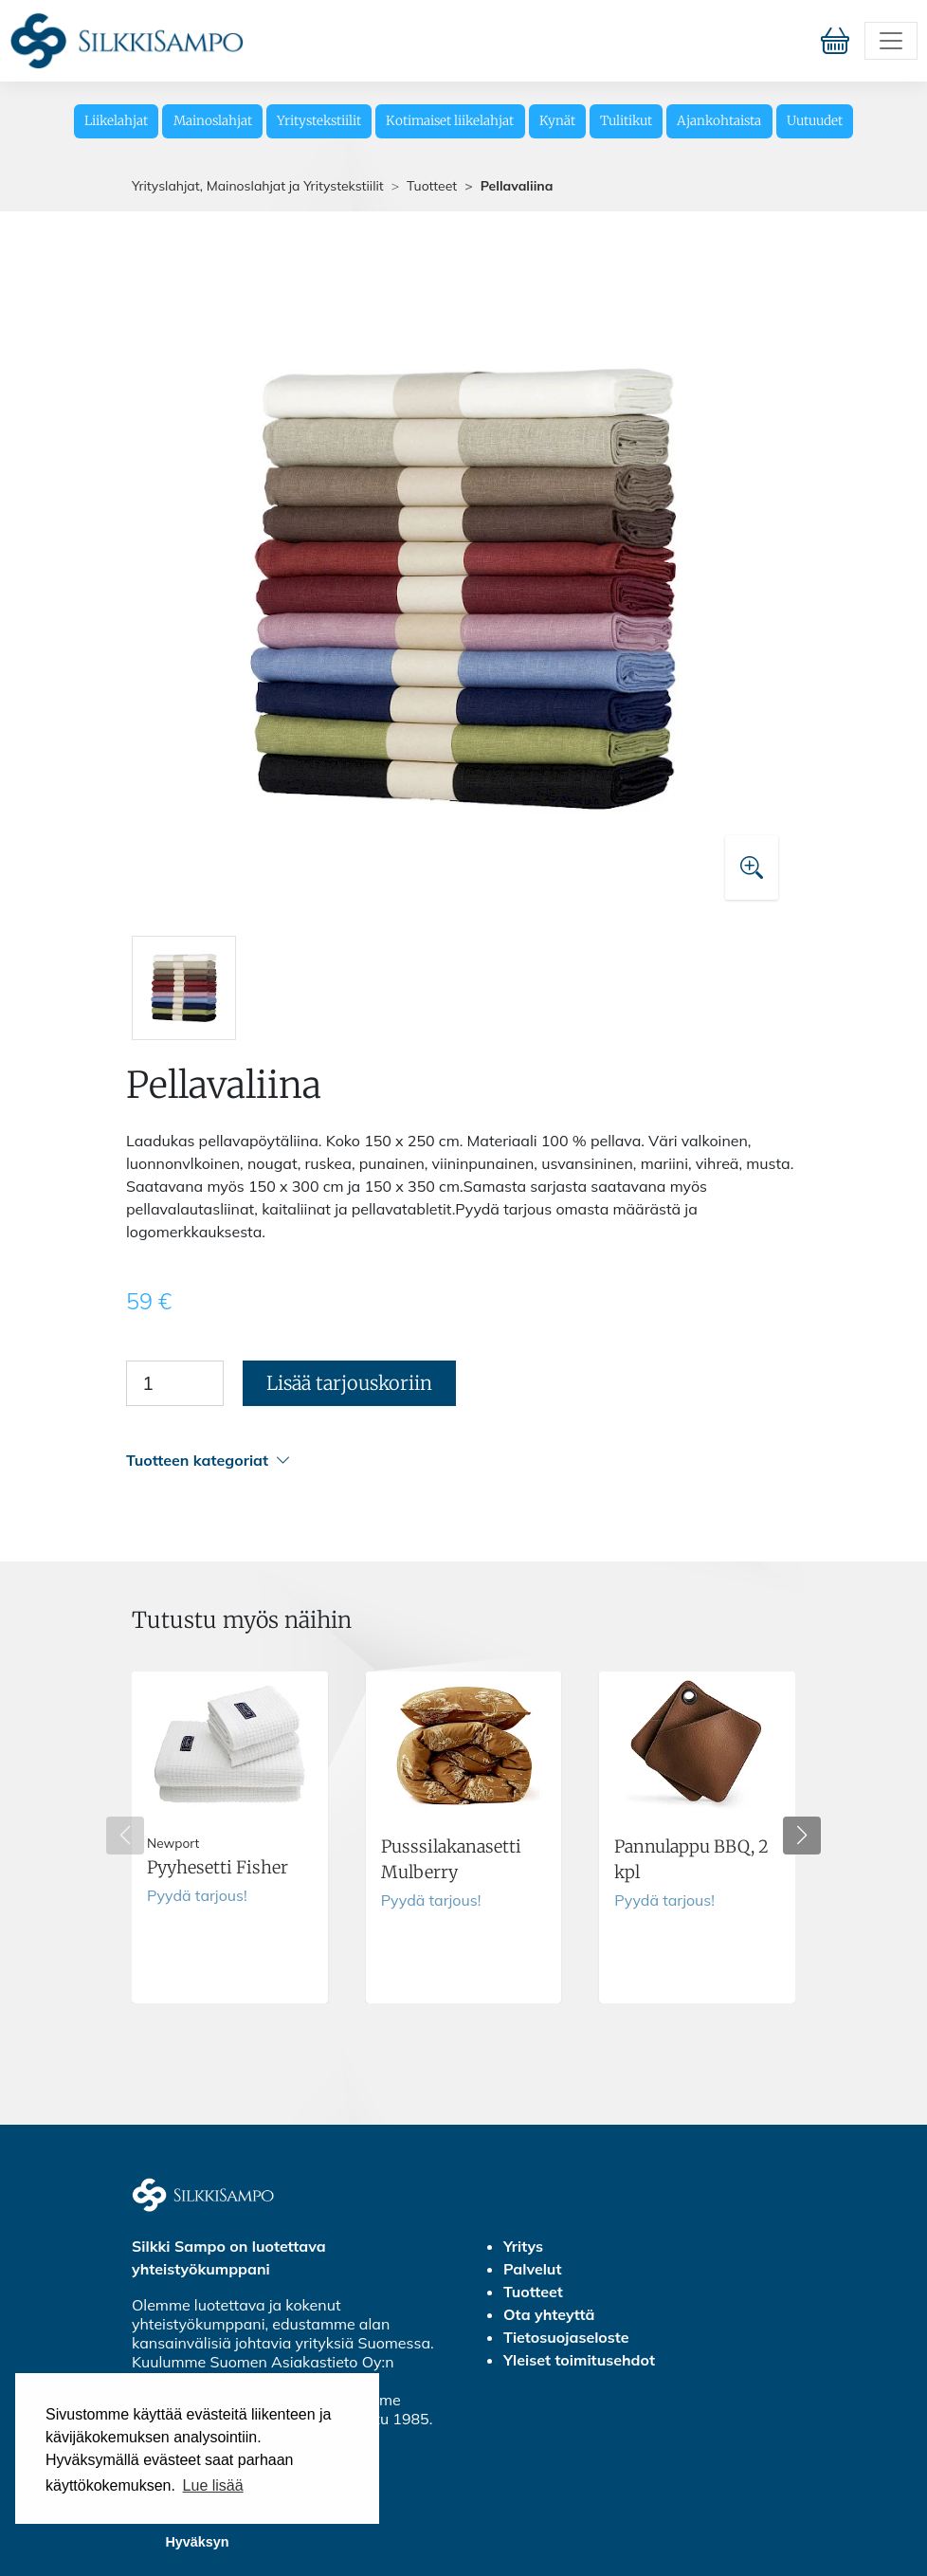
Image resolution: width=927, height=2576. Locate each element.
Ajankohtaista (719, 121)
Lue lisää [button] (213, 2485)
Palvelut (532, 2268)
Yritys (523, 2246)
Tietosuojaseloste (566, 2337)
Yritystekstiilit (319, 121)
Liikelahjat (116, 121)
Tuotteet (432, 185)
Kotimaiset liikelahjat (450, 121)
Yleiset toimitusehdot (579, 2359)
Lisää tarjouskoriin (349, 1383)
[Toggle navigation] (891, 41)
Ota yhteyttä (548, 2314)
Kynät (557, 121)
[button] (460, 1461)
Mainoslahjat (212, 121)
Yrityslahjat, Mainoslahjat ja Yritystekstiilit (258, 185)
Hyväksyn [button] (196, 2541)
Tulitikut (626, 121)
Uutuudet (815, 121)
